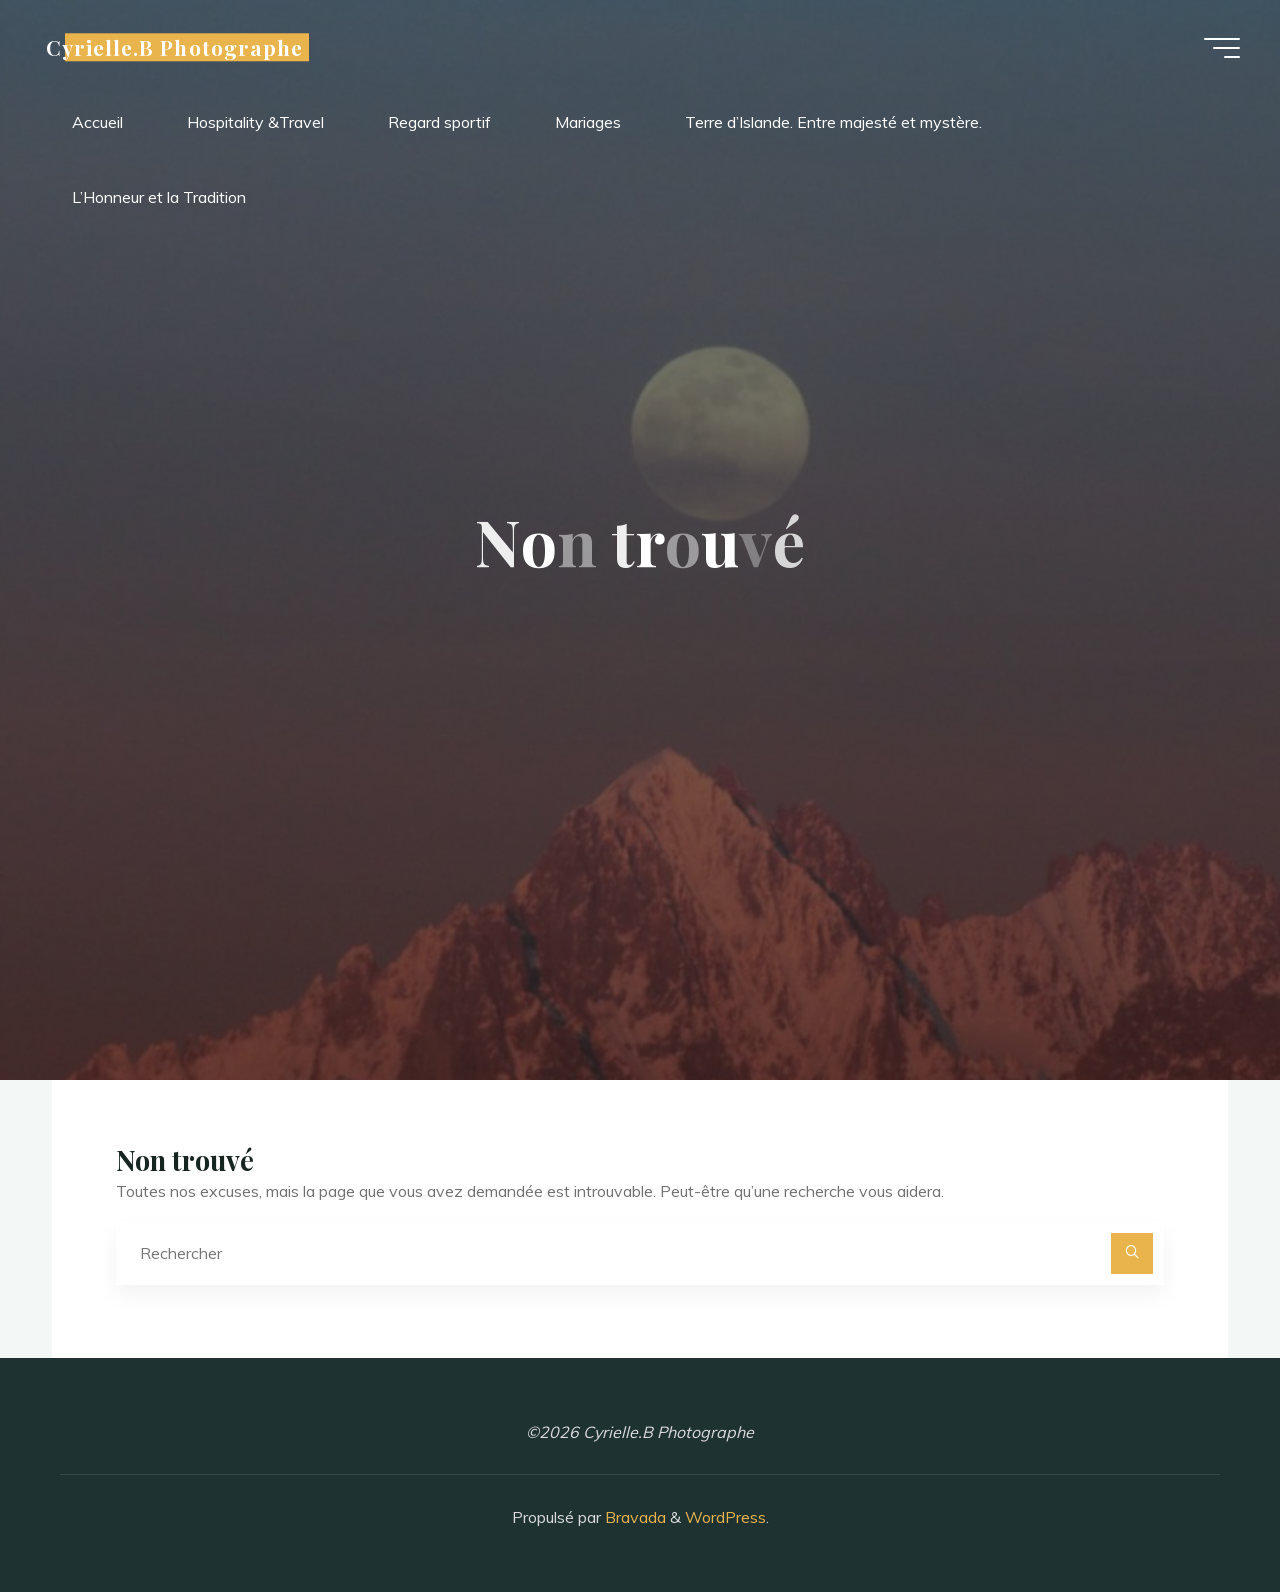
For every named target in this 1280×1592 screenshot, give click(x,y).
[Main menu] (1222, 48)
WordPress (725, 1517)
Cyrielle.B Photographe (174, 47)
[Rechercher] (1132, 1254)
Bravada (633, 1517)
